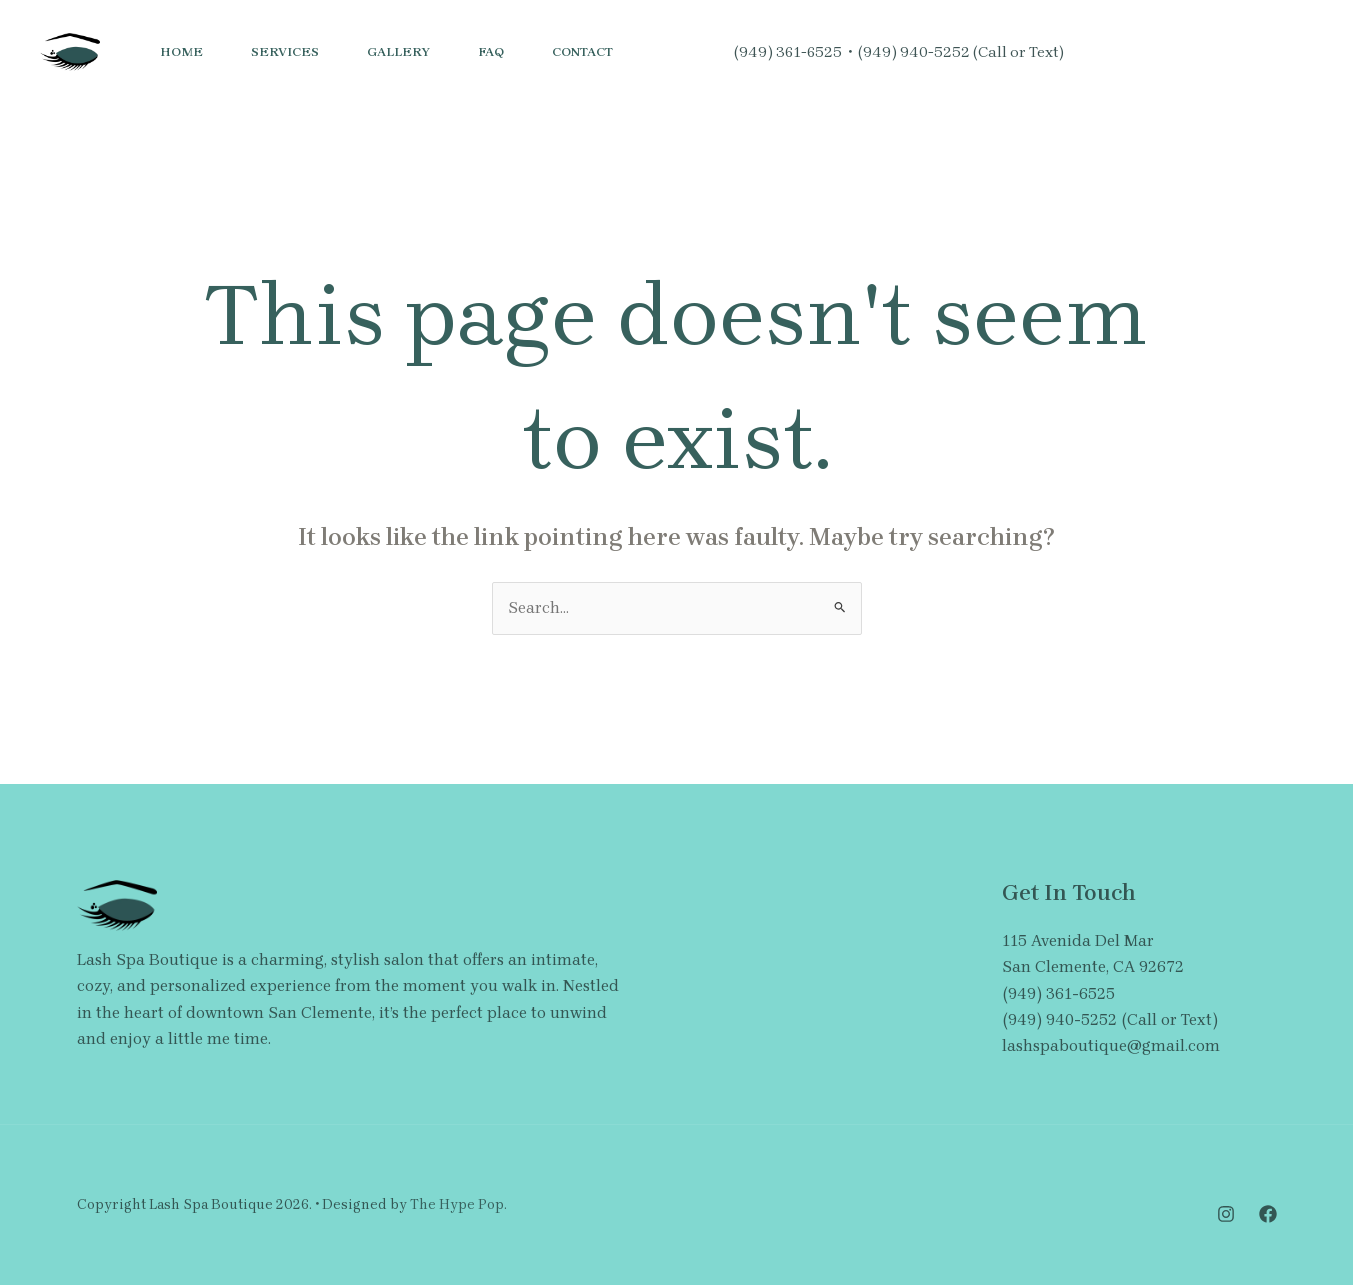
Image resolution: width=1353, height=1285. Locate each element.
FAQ (491, 51)
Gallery (398, 51)
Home (181, 51)
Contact (582, 51)
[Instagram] (1094, 53)
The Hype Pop (457, 1204)
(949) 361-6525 (788, 52)
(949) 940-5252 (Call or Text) (961, 52)
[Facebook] (1138, 53)
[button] (1248, 52)
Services (285, 51)
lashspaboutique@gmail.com (1111, 1045)
